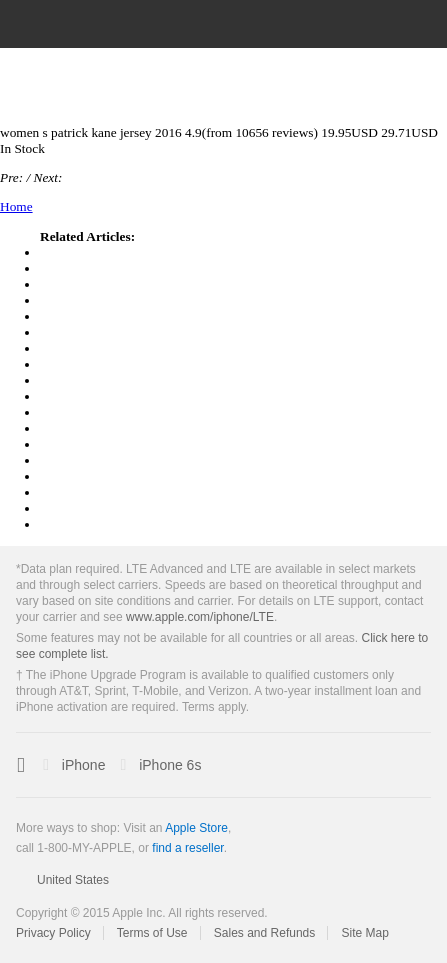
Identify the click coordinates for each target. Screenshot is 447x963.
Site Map (365, 933)
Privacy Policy (53, 933)
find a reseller (187, 848)
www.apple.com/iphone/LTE (200, 617)
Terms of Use (152, 933)
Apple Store (196, 828)
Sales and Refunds (264, 933)
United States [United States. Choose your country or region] (73, 880)
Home (16, 206)
